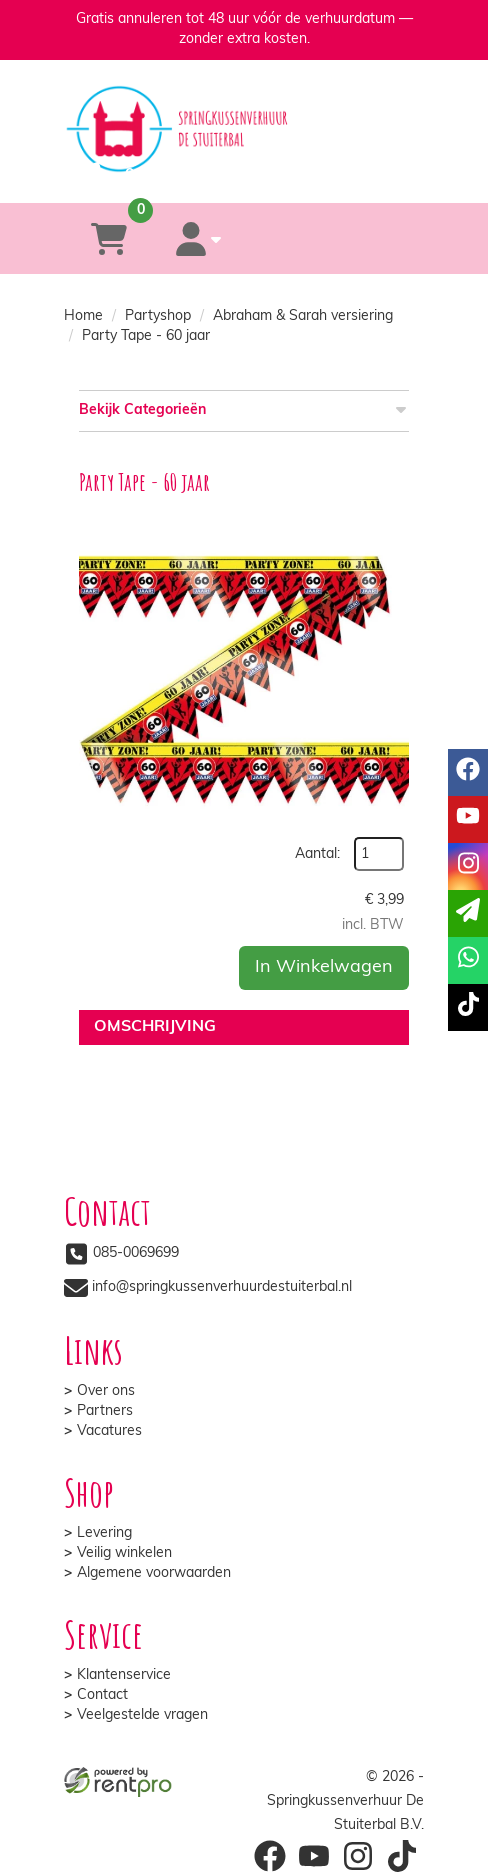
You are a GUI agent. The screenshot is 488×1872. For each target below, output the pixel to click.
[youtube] (314, 1856)
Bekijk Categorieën (244, 409)
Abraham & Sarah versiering (303, 316)
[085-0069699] (162, 174)
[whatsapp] (321, 174)
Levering (104, 1533)
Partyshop (158, 316)
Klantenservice (124, 1675)
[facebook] (270, 1856)
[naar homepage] (244, 111)
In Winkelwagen (324, 967)
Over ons (106, 1391)
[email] (468, 913)
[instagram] (358, 1856)
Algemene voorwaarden (154, 1573)
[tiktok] (402, 1856)
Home (83, 316)
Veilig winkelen (124, 1553)
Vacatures (109, 1431)
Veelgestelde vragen (142, 1715)
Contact (102, 1695)
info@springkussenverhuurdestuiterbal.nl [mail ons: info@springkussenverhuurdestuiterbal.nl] (222, 1287)
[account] (199, 238)
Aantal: (317, 854)
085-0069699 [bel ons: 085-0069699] (136, 1253)
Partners (105, 1411)
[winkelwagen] (109, 238)
